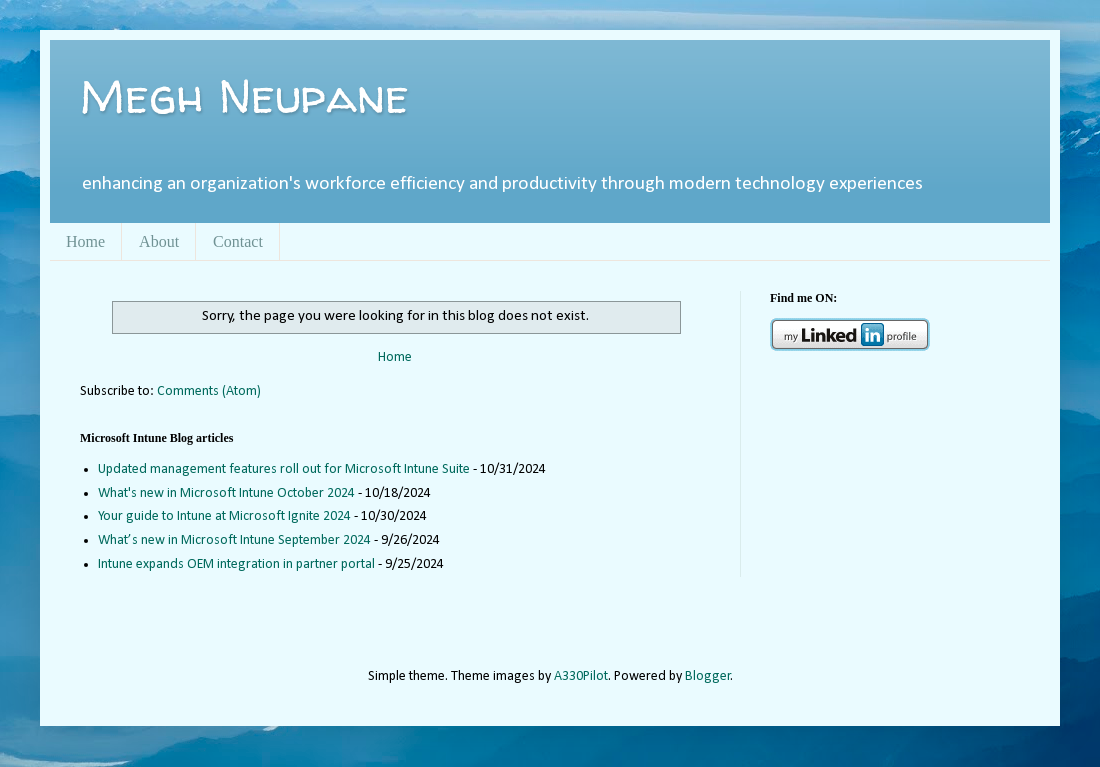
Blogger (708, 676)
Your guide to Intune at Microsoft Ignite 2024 (224, 516)
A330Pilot (581, 676)
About (159, 241)
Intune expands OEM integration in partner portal (236, 564)
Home (85, 241)
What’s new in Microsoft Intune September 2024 (234, 540)
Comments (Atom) (209, 391)
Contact (238, 241)
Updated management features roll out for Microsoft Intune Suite (284, 469)
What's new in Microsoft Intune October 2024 (226, 493)
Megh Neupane (244, 95)
